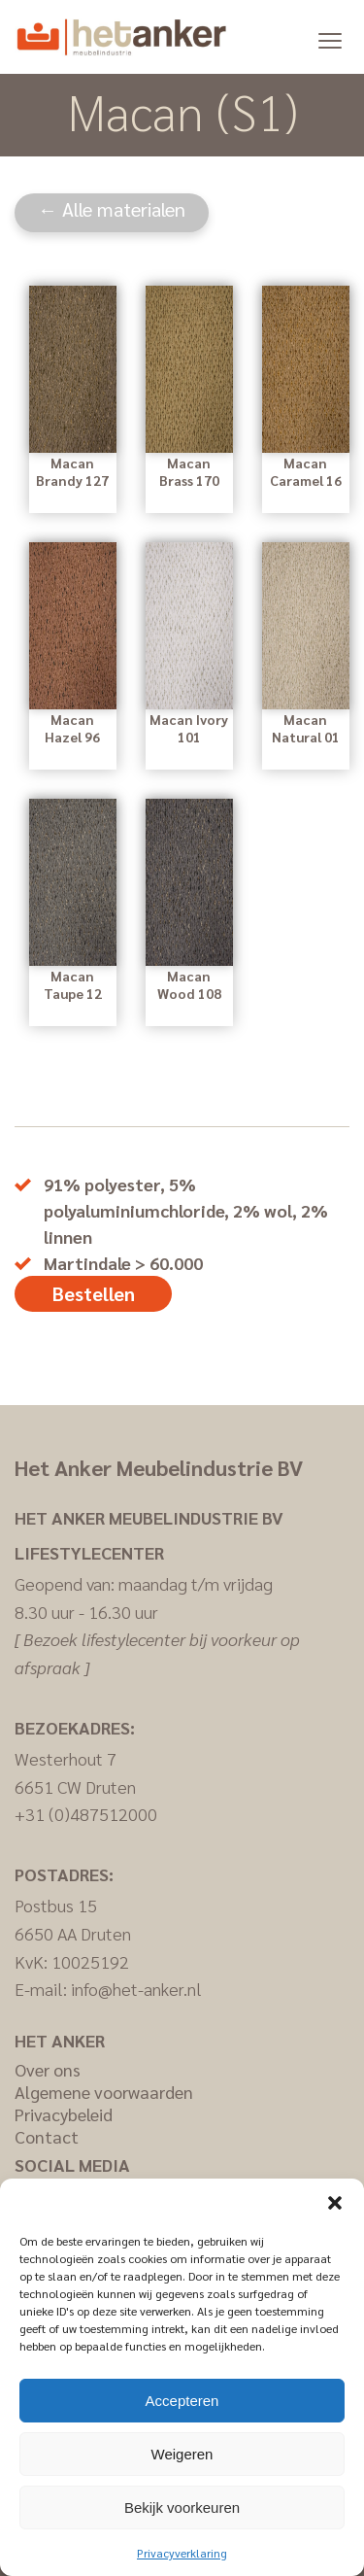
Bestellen (93, 1293)
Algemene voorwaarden (104, 2091)
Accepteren (182, 2400)
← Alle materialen (111, 209)
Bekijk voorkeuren (182, 2507)
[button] (335, 2203)
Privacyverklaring (182, 2552)
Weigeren (182, 2454)
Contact (47, 2136)
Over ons (48, 2069)
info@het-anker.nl (136, 1988)
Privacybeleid (64, 2114)
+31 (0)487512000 (86, 1814)
